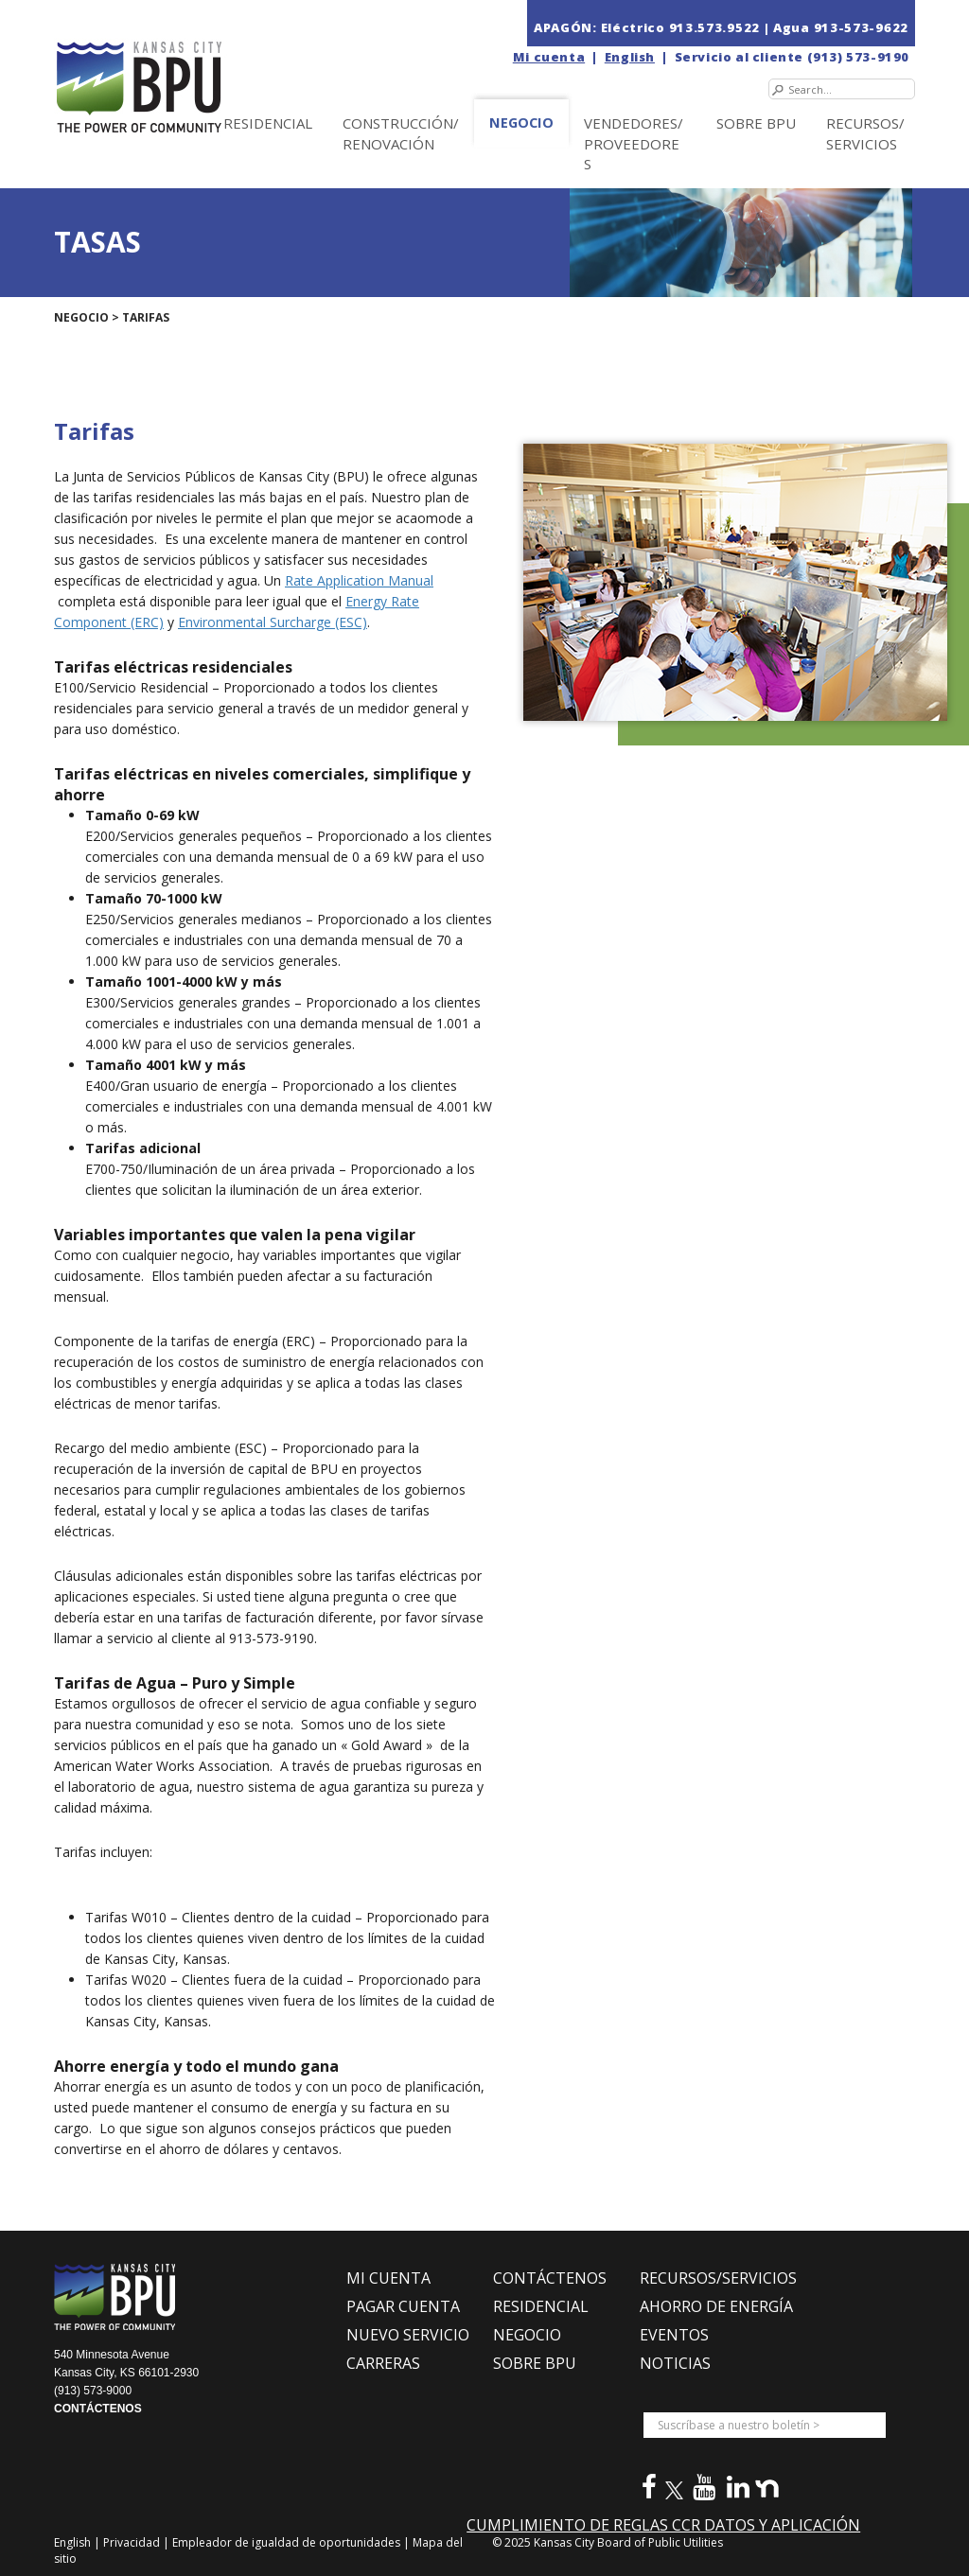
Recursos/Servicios (865, 133)
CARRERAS (383, 2363)
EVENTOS (674, 2334)
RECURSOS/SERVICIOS (718, 2278)
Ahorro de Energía (716, 2306)
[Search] (841, 89)
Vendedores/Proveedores (633, 143)
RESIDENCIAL (541, 2306)
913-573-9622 (861, 27)
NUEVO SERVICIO (407, 2334)
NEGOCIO (521, 122)
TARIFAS (145, 317)
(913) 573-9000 (93, 2390)
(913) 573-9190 (858, 56)
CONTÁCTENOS (98, 2408)
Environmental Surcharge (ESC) (272, 622)
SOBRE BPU (756, 123)
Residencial (267, 123)
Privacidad (133, 2542)
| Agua (787, 27)
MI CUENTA (388, 2278)
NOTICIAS (675, 2363)
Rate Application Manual (359, 580)
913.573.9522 (714, 27)
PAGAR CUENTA (403, 2306)
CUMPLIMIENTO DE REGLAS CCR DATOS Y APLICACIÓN (663, 2525)
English (630, 56)
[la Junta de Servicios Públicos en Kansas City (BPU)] (180, 68)
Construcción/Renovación (401, 133)
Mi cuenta (549, 56)
